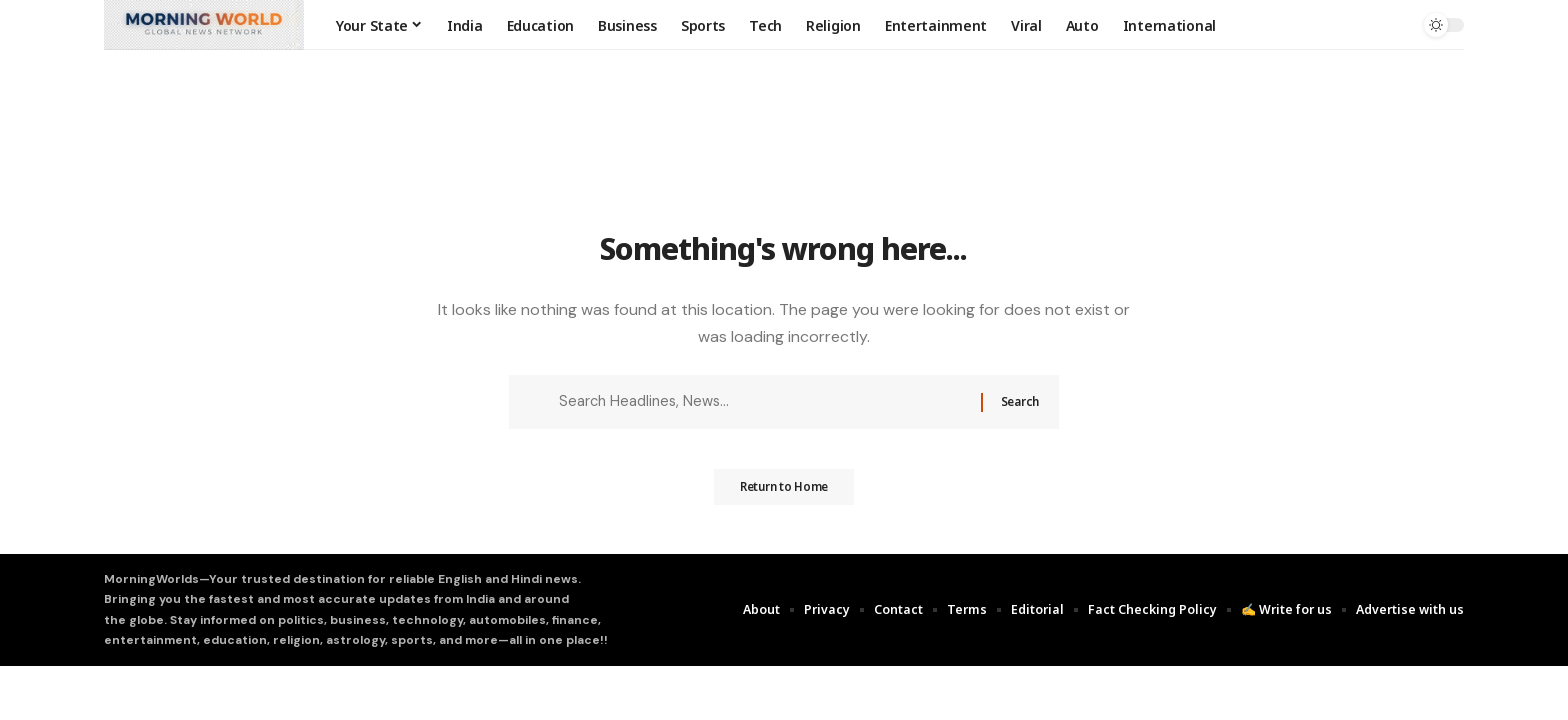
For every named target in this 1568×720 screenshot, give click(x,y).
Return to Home (784, 494)
